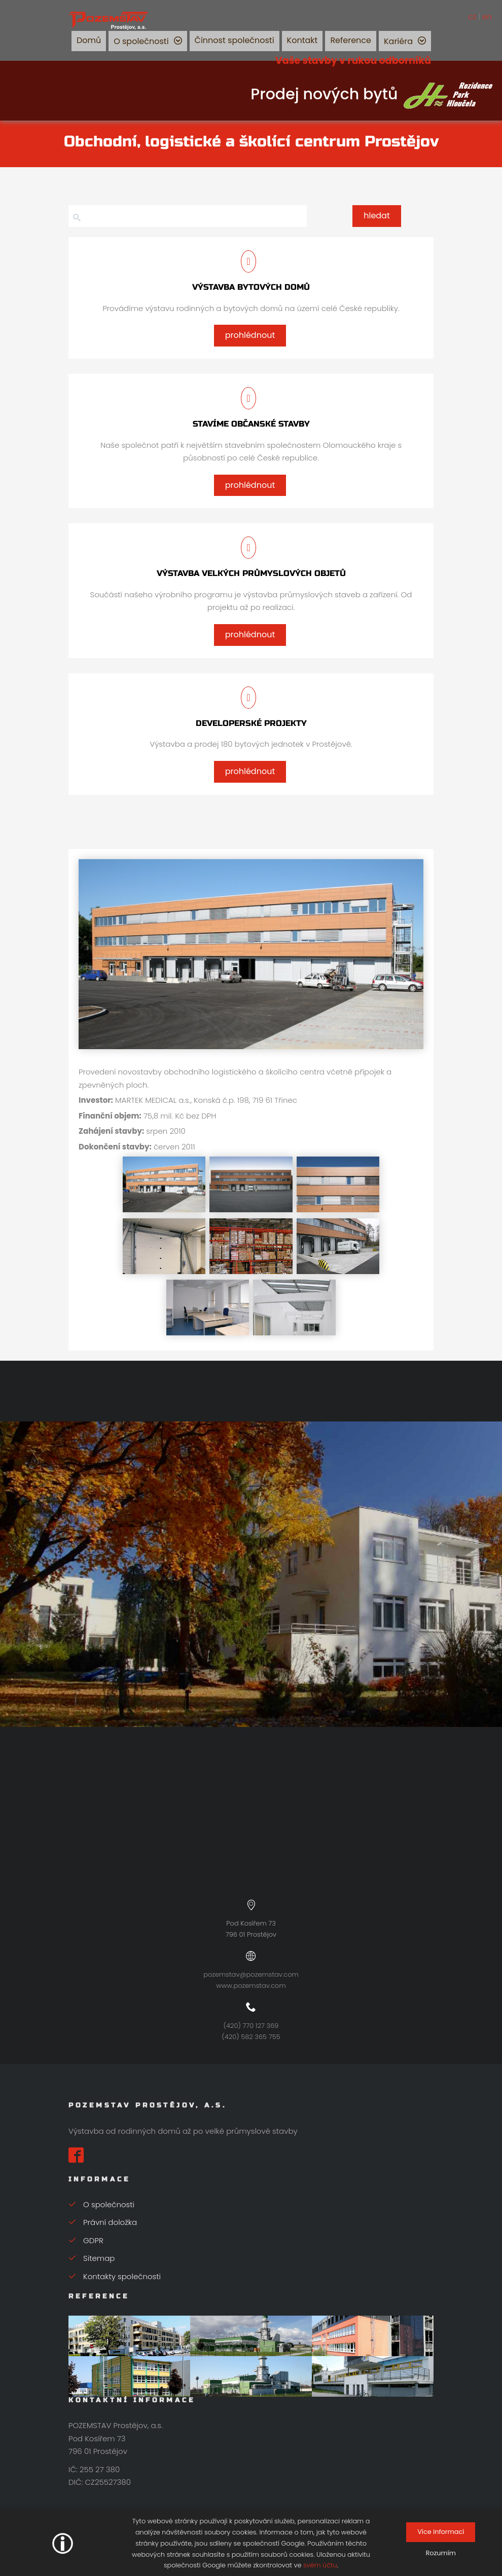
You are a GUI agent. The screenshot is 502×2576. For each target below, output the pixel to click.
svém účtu (320, 2565)
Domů (89, 40)
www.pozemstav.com (251, 1985)
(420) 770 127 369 (251, 2025)
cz (472, 16)
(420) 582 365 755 (251, 2037)
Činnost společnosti (234, 40)
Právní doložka (102, 2222)
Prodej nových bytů (372, 94)
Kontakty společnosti (114, 2276)
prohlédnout (250, 335)
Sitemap (91, 2258)
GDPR (85, 2240)
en (487, 16)
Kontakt (302, 40)
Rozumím (441, 2553)
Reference (350, 40)
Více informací (440, 2531)
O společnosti (141, 41)
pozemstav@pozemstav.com (251, 1974)
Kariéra (398, 41)
